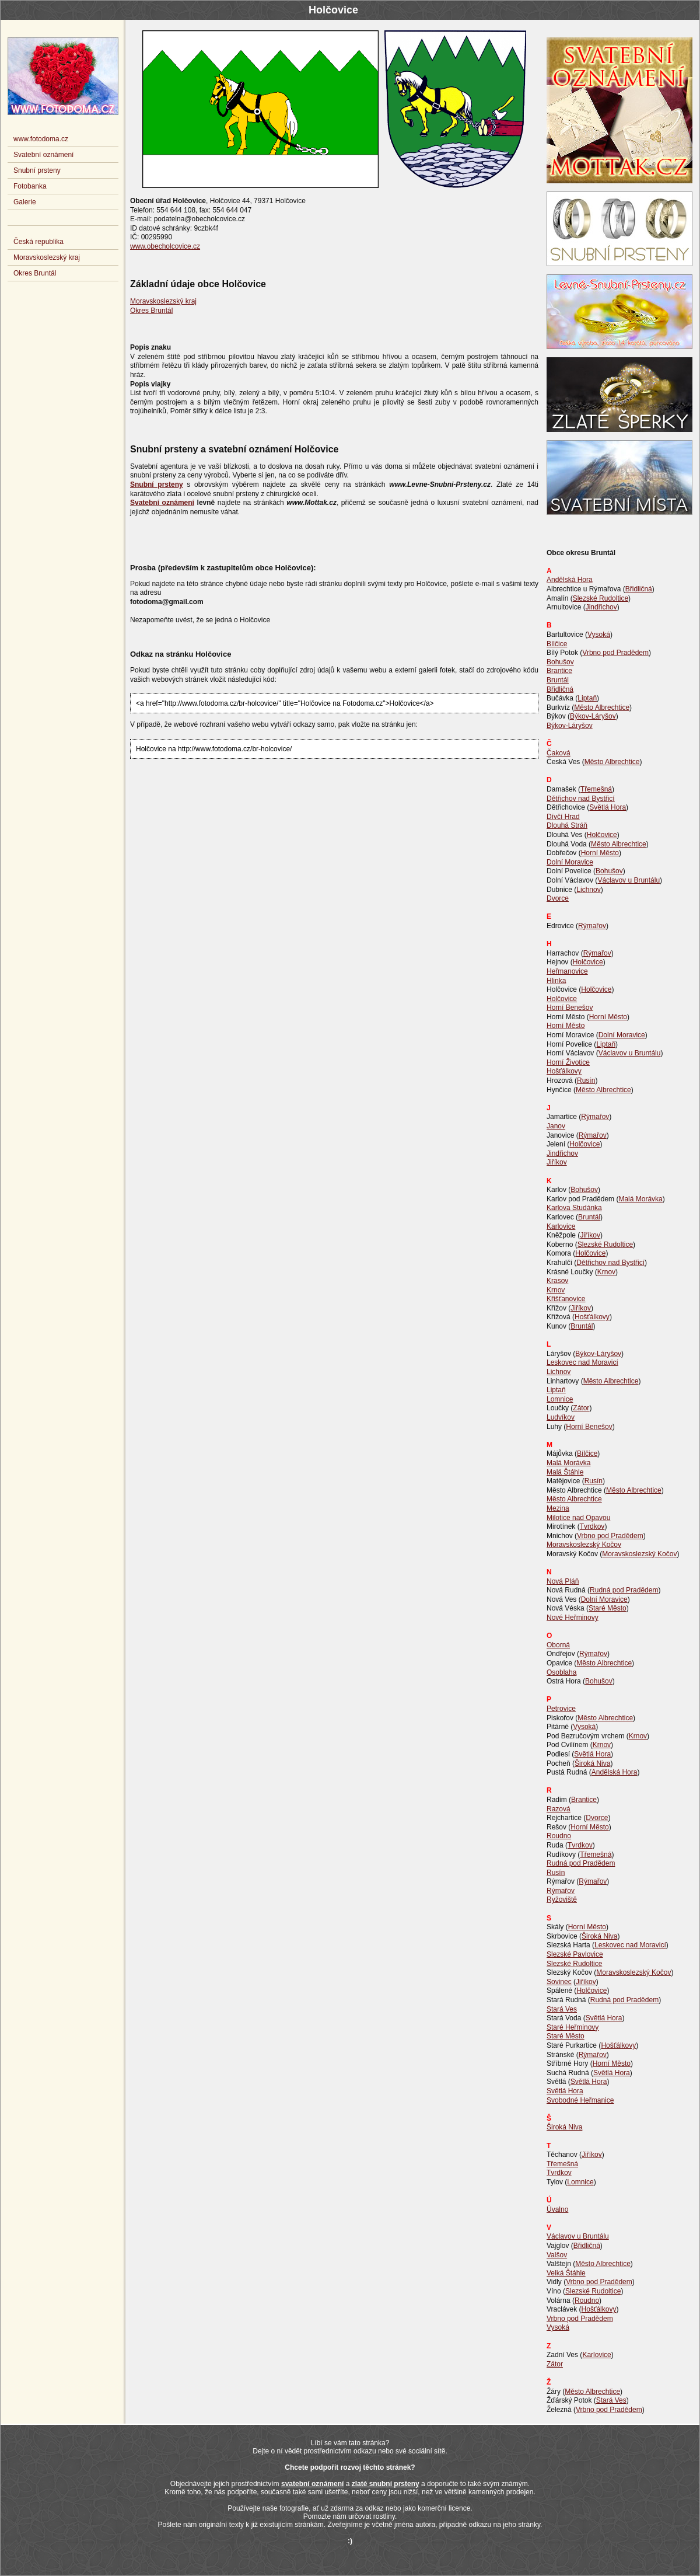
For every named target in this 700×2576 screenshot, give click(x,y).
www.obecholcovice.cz (165, 246)
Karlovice (561, 1226)
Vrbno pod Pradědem (615, 653)
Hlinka (556, 981)
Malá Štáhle (565, 1472)
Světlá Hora (607, 807)
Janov (556, 1126)
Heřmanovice (567, 971)
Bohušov (560, 662)
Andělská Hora (570, 580)
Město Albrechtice (601, 707)
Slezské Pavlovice (575, 1954)
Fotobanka (30, 186)
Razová (558, 1809)
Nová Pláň (563, 1581)
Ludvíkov (561, 1417)
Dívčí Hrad (563, 817)
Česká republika (38, 242)
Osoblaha (561, 1672)
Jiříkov (557, 1162)
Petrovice (561, 1708)
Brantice (559, 671)
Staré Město (607, 1608)
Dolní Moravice (570, 862)
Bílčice (557, 644)
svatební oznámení (312, 2484)
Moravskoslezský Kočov (584, 1544)
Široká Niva (592, 1763)
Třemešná (596, 789)
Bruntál (558, 680)
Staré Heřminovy (572, 2027)
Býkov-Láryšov (593, 716)
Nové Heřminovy (572, 1617)
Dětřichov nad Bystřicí (581, 798)
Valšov (557, 2255)
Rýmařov (592, 926)
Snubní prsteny (37, 170)
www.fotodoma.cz (40, 139)
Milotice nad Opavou (578, 1518)
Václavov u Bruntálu (628, 880)
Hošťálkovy (564, 1071)
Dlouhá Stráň (567, 825)
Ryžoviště (562, 1899)
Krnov (606, 1272)
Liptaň (587, 698)
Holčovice (602, 835)
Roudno (559, 1836)
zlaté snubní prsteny (385, 2484)
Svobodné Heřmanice (580, 2100)
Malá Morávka (640, 1199)
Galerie (24, 202)
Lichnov (588, 890)
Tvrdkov (592, 1526)
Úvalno (557, 2209)
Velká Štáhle (566, 2273)
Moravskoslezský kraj (163, 301)
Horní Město (600, 853)
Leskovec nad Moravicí (582, 1362)
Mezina (558, 1508)
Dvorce (558, 898)
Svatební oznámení (43, 155)
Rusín (586, 1080)
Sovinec (559, 1982)
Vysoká (598, 634)
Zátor (581, 1408)
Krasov (557, 1281)
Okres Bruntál (151, 310)
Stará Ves (562, 2009)
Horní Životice (568, 1062)
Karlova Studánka (574, 1208)
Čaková (558, 753)
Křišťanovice (566, 1299)
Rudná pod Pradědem (624, 1590)
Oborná (558, 1645)
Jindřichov (601, 607)
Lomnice (560, 1399)
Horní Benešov (570, 1007)
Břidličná (638, 589)
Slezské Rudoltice (600, 598)
